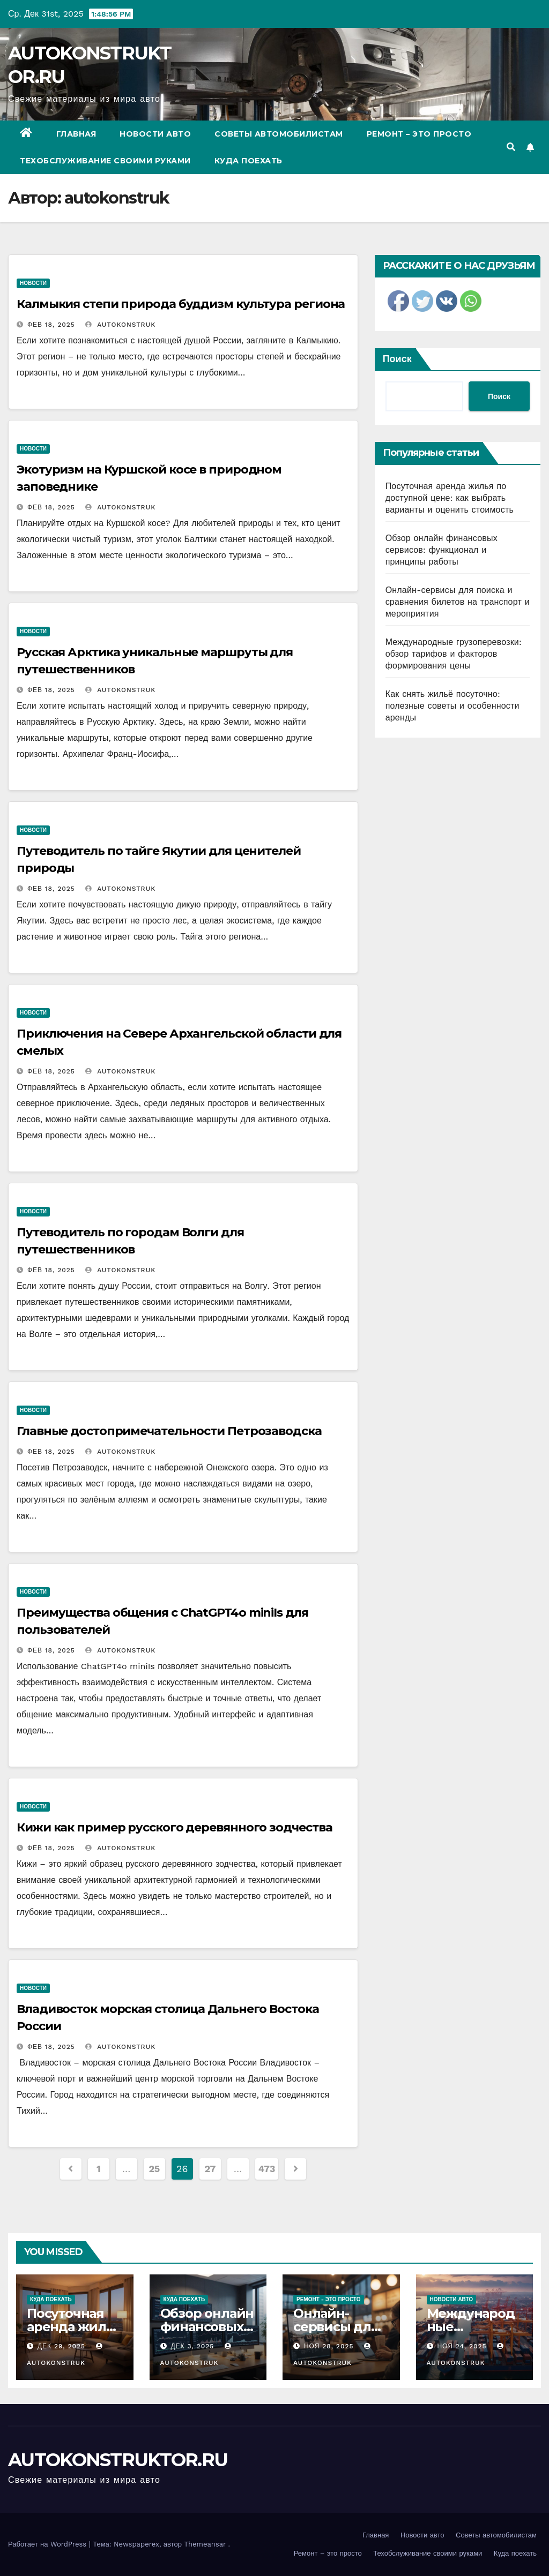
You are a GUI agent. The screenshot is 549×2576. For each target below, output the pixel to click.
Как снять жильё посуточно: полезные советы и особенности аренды (452, 706)
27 (210, 2168)
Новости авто (155, 134)
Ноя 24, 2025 (461, 2346)
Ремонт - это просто (328, 2299)
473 (266, 2168)
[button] (511, 147)
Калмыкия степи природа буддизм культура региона (181, 304)
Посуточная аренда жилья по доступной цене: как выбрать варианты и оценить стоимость (449, 498)
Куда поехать (248, 161)
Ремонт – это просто (419, 134)
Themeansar (205, 2544)
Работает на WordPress (48, 2544)
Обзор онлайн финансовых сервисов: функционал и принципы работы (441, 550)
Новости (33, 283)
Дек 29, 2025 (61, 2346)
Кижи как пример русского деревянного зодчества (174, 1827)
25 (154, 2168)
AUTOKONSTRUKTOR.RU (117, 2460)
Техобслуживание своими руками (105, 161)
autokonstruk (120, 324)
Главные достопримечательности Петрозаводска (169, 1431)
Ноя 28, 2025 (329, 2346)
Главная (76, 134)
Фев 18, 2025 (51, 324)
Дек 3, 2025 (192, 2346)
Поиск (397, 358)
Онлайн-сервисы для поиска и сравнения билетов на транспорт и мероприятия (457, 602)
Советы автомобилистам (278, 134)
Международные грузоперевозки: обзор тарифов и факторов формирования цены (453, 654)
